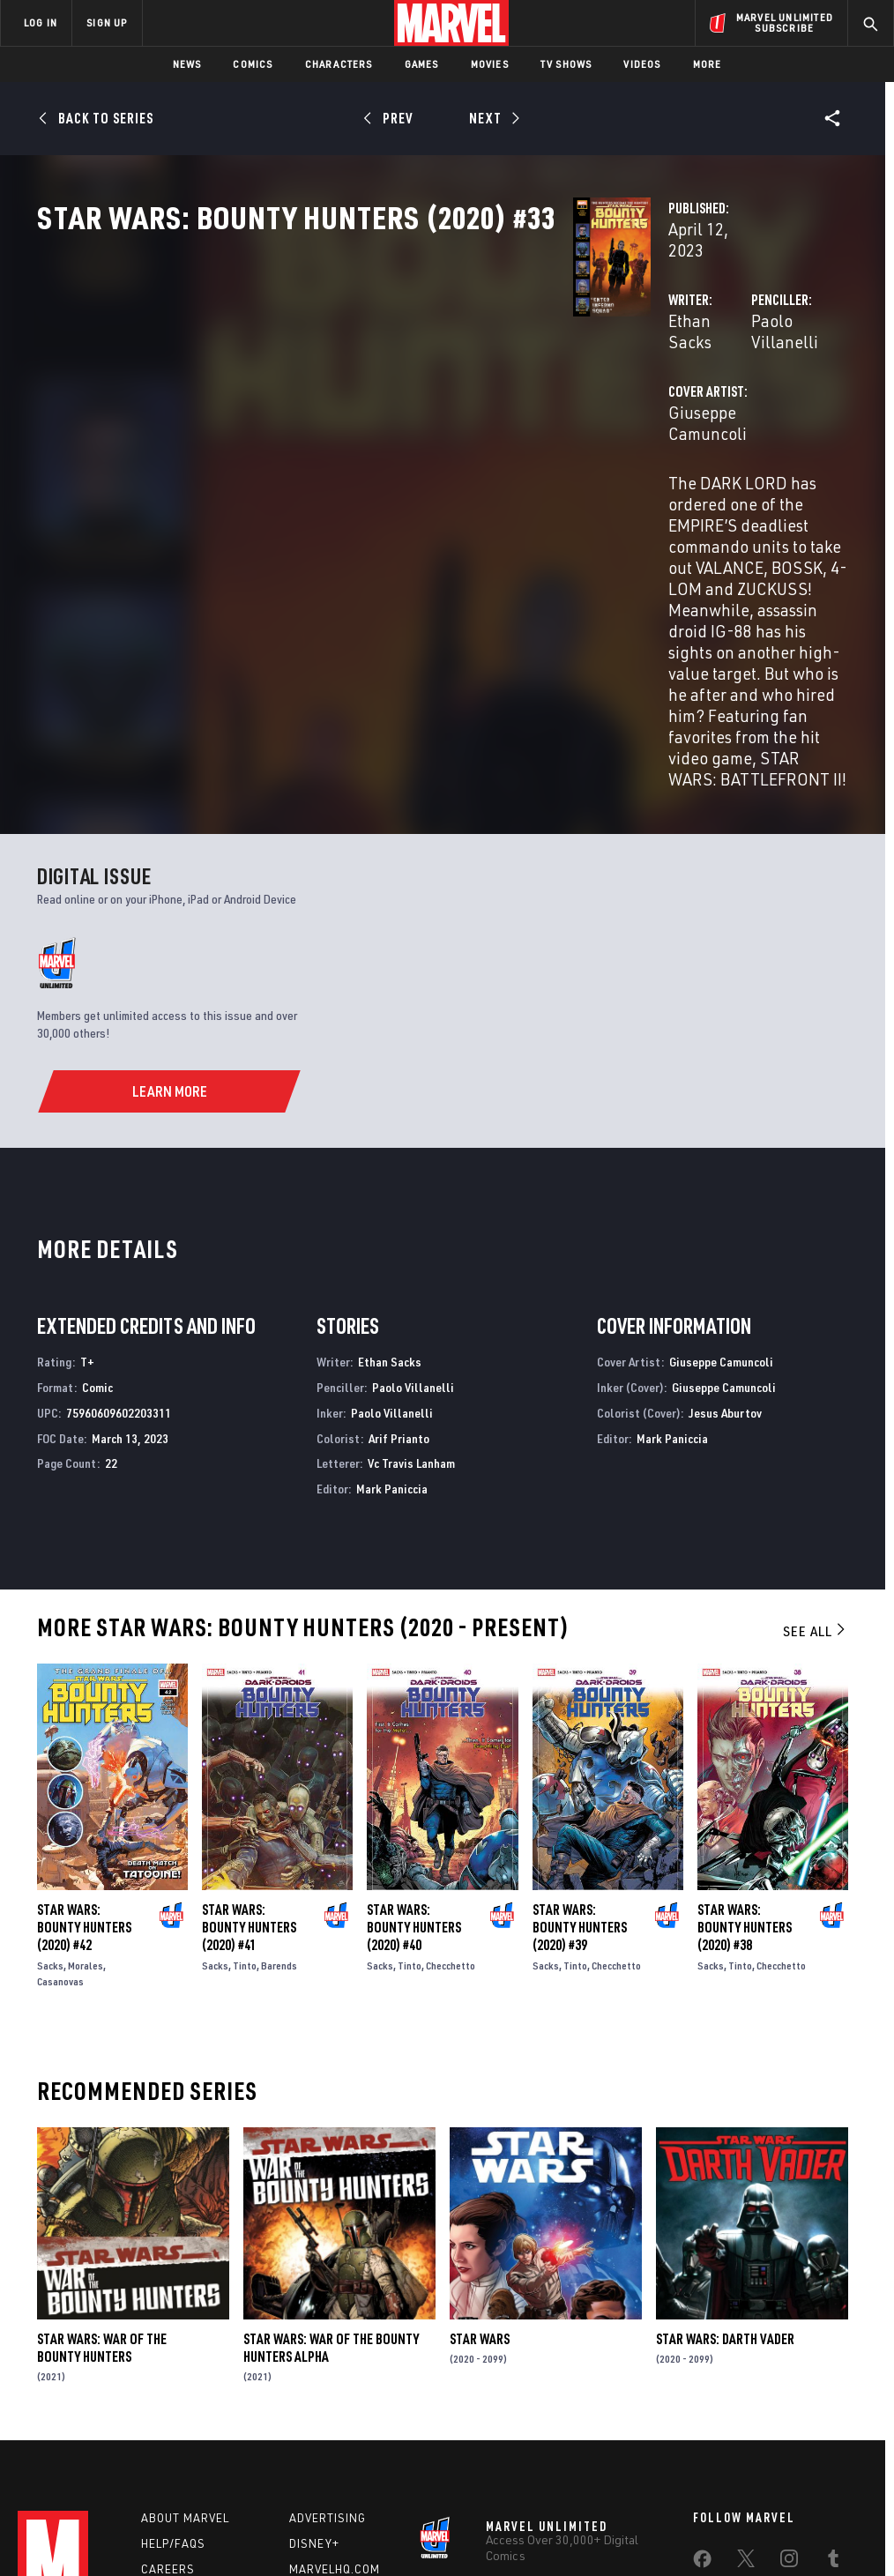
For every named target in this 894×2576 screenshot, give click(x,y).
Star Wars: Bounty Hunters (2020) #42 (84, 1729)
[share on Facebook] (702, 2365)
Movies (490, 64)
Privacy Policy (156, 2526)
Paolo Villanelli (619, 377)
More (707, 64)
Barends (279, 1768)
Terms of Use (76, 2526)
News (187, 64)
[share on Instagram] (789, 2364)
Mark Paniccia (392, 1291)
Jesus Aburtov (725, 1215)
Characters (339, 64)
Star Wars (480, 2141)
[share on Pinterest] (789, 2402)
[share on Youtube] (702, 2402)
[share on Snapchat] (746, 2402)
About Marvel (185, 2320)
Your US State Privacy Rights (273, 2526)
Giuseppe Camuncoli (368, 447)
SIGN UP (106, 22)
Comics (252, 64)
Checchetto (450, 1768)
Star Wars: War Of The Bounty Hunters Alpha (331, 2150)
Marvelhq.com (334, 2371)
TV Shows (566, 64)
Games (422, 64)
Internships (180, 2397)
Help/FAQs (173, 2346)
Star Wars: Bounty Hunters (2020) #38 (744, 1729)
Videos (641, 64)
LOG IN (40, 22)
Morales (85, 1768)
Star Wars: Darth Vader (725, 2141)
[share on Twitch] (833, 2402)
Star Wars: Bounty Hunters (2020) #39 (580, 1729)
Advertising (327, 2320)
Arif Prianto (399, 1240)
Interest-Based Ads (795, 2526)
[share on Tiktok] (702, 2439)
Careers (168, 2371)
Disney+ (314, 2346)
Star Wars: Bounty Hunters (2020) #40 (414, 1729)
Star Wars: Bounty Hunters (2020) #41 (249, 1729)
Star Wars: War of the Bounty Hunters (102, 2150)
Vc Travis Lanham (411, 1266)
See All (815, 1433)
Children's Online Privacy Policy (547, 2526)
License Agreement (684, 2526)
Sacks (50, 1768)
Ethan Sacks (337, 377)
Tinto (245, 1768)
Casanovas (60, 1784)
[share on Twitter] (746, 2364)
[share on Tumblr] (833, 2364)
